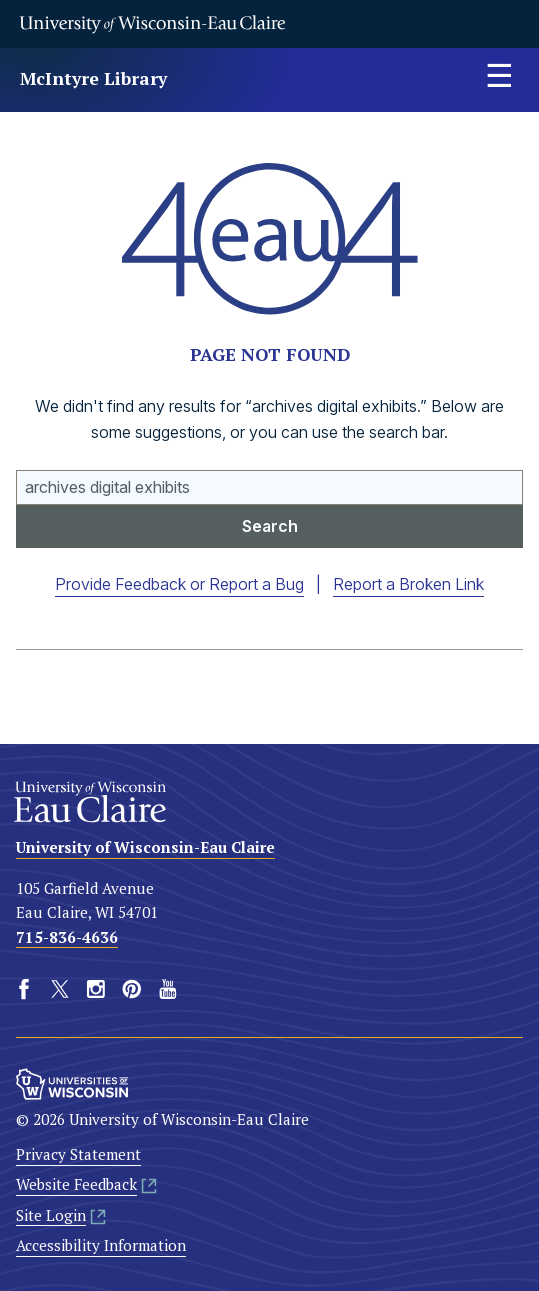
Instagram (96, 989)
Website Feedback (76, 1184)
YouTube (168, 989)
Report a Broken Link (408, 584)
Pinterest (132, 989)
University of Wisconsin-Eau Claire (152, 24)
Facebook (24, 989)
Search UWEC (16, 470)
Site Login (51, 1214)
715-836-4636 (67, 936)
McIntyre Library (93, 78)
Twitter (60, 989)
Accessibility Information (101, 1245)
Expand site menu (499, 80)
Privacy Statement (78, 1154)
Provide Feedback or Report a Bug (179, 584)
